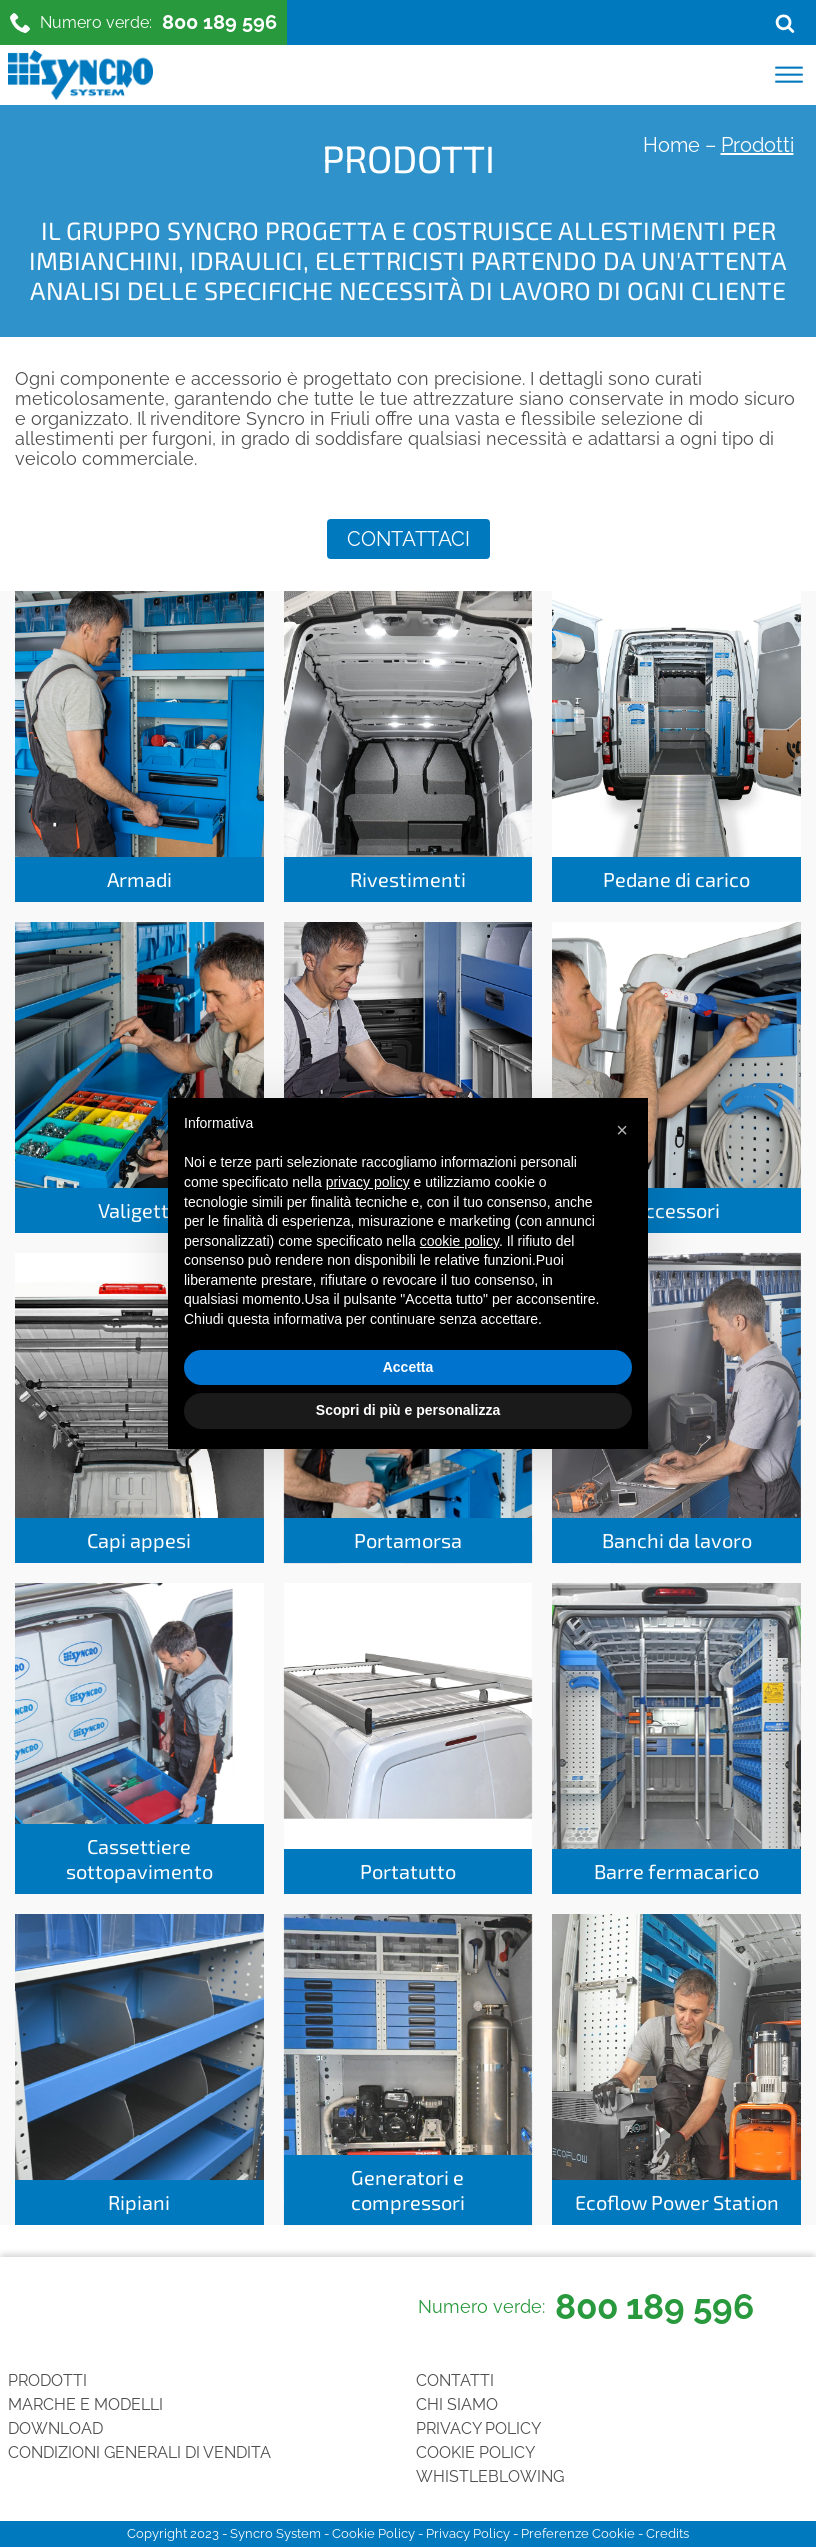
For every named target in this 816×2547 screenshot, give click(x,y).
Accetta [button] (408, 1367)
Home (671, 145)
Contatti (455, 2380)
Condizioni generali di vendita (139, 2452)
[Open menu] (789, 75)
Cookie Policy (475, 2452)
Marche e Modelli (85, 2404)
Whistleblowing (490, 2476)
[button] (622, 1130)
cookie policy (459, 1241)
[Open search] (785, 23)
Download (55, 2428)
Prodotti (47, 2380)
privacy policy (368, 1182)
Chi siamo (457, 2404)
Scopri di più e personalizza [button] (408, 1410)
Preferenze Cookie (578, 2533)
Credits (667, 2533)
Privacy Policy (478, 2428)
